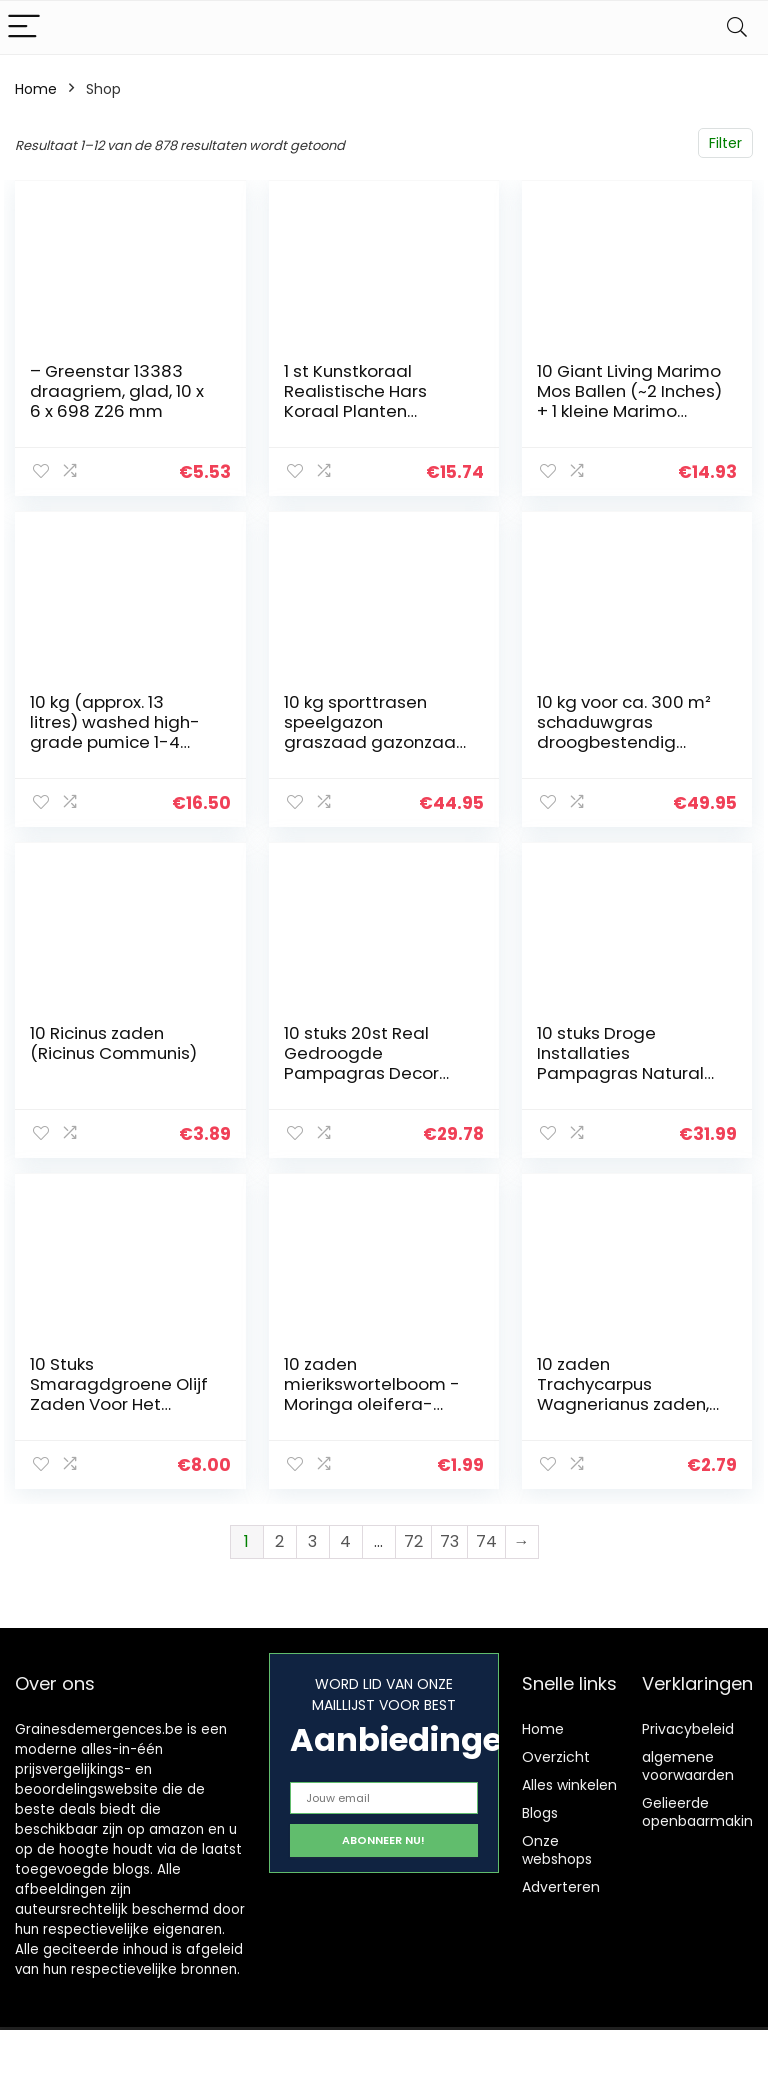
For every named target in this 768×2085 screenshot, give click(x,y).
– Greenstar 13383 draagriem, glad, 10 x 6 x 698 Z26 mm (117, 391)
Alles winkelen (569, 1785)
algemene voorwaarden (688, 1766)
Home (36, 89)
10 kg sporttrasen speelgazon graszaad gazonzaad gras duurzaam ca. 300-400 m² (376, 742)
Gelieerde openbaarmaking (702, 1812)
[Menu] (24, 27)
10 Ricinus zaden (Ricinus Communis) (113, 1043)
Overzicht (556, 1757)
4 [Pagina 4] (345, 1541)
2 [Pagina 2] (279, 1541)
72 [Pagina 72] (413, 1541)
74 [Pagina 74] (486, 1541)
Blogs (540, 1813)
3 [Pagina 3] (312, 1541)
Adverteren (561, 1887)
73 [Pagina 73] (449, 1541)
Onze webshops (557, 1850)
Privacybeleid (688, 1729)
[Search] (737, 27)
